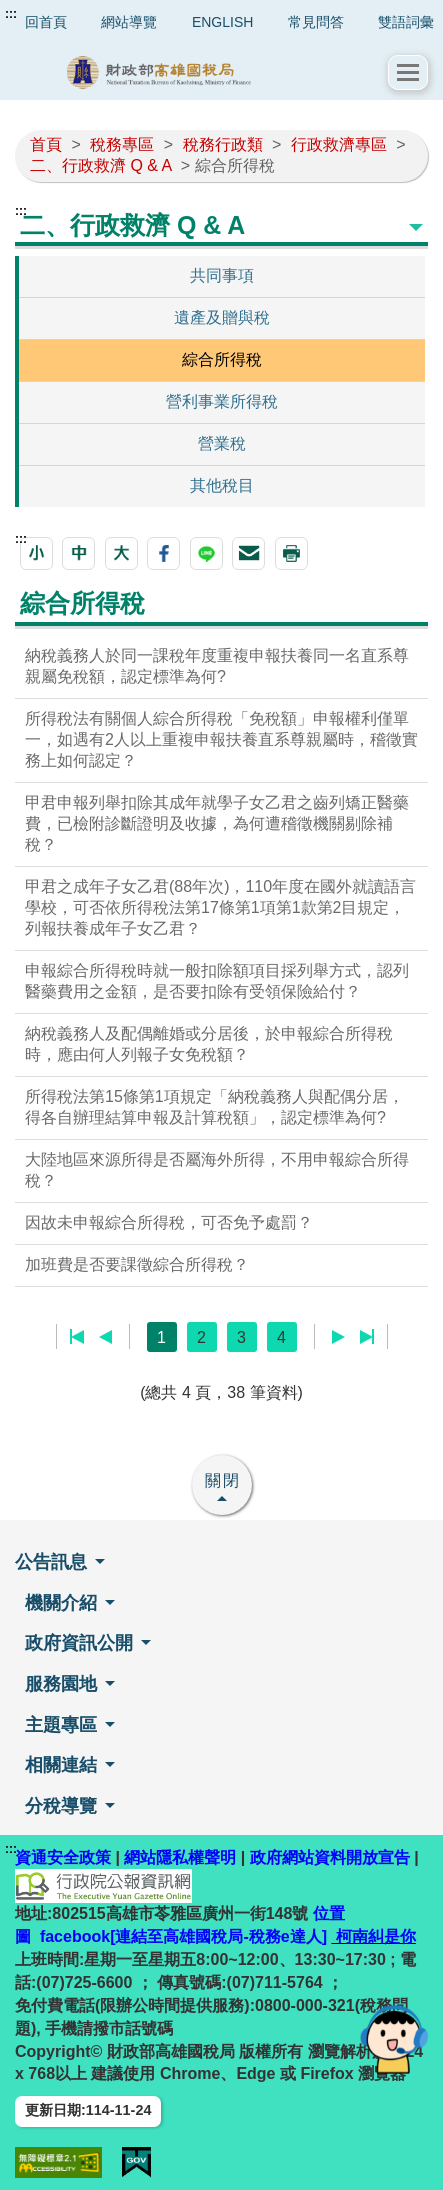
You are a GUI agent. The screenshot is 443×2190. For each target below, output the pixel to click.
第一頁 (77, 1337)
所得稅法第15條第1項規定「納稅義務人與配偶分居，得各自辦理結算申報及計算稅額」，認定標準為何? (214, 1107)
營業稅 (222, 443)
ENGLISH (222, 22)
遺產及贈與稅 (222, 317)
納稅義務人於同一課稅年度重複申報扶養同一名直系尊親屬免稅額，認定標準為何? (217, 666)
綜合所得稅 (222, 359)
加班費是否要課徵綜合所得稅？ (137, 1264)
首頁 (46, 144)
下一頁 (338, 1337)
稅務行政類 (223, 144)
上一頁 (105, 1337)
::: (11, 14)
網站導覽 (129, 22)
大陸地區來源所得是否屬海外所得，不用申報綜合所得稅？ (217, 1170)
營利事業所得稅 (222, 401)
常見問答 (316, 22)
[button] (408, 72)
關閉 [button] (223, 1480)
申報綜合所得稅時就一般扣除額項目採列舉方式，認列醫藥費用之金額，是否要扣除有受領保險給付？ (217, 981)
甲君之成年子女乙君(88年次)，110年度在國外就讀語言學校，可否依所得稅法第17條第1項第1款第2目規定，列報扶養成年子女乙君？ (220, 907)
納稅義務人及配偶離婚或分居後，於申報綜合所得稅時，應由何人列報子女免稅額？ (209, 1044)
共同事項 (222, 275)
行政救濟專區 (339, 144)
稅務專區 (122, 144)
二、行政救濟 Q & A (100, 165)
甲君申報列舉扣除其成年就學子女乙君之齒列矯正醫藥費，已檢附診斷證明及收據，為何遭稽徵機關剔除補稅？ (217, 823)
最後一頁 (366, 1337)
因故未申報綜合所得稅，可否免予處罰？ (169, 1222)
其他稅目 (222, 485)
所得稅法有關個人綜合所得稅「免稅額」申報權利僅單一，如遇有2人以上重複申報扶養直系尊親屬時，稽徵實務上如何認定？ (221, 739)
